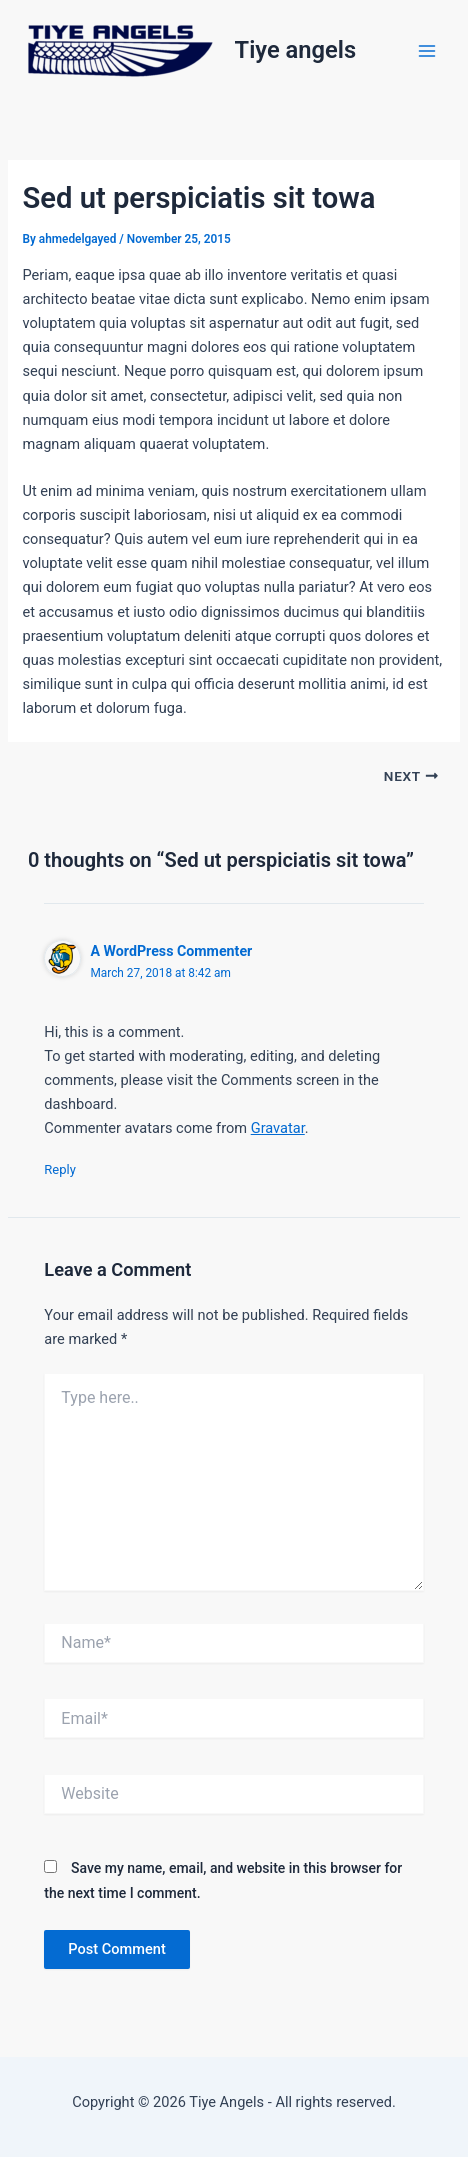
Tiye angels (296, 50)
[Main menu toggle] (427, 51)
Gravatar (278, 1128)
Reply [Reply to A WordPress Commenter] (60, 1169)
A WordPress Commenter (171, 951)
